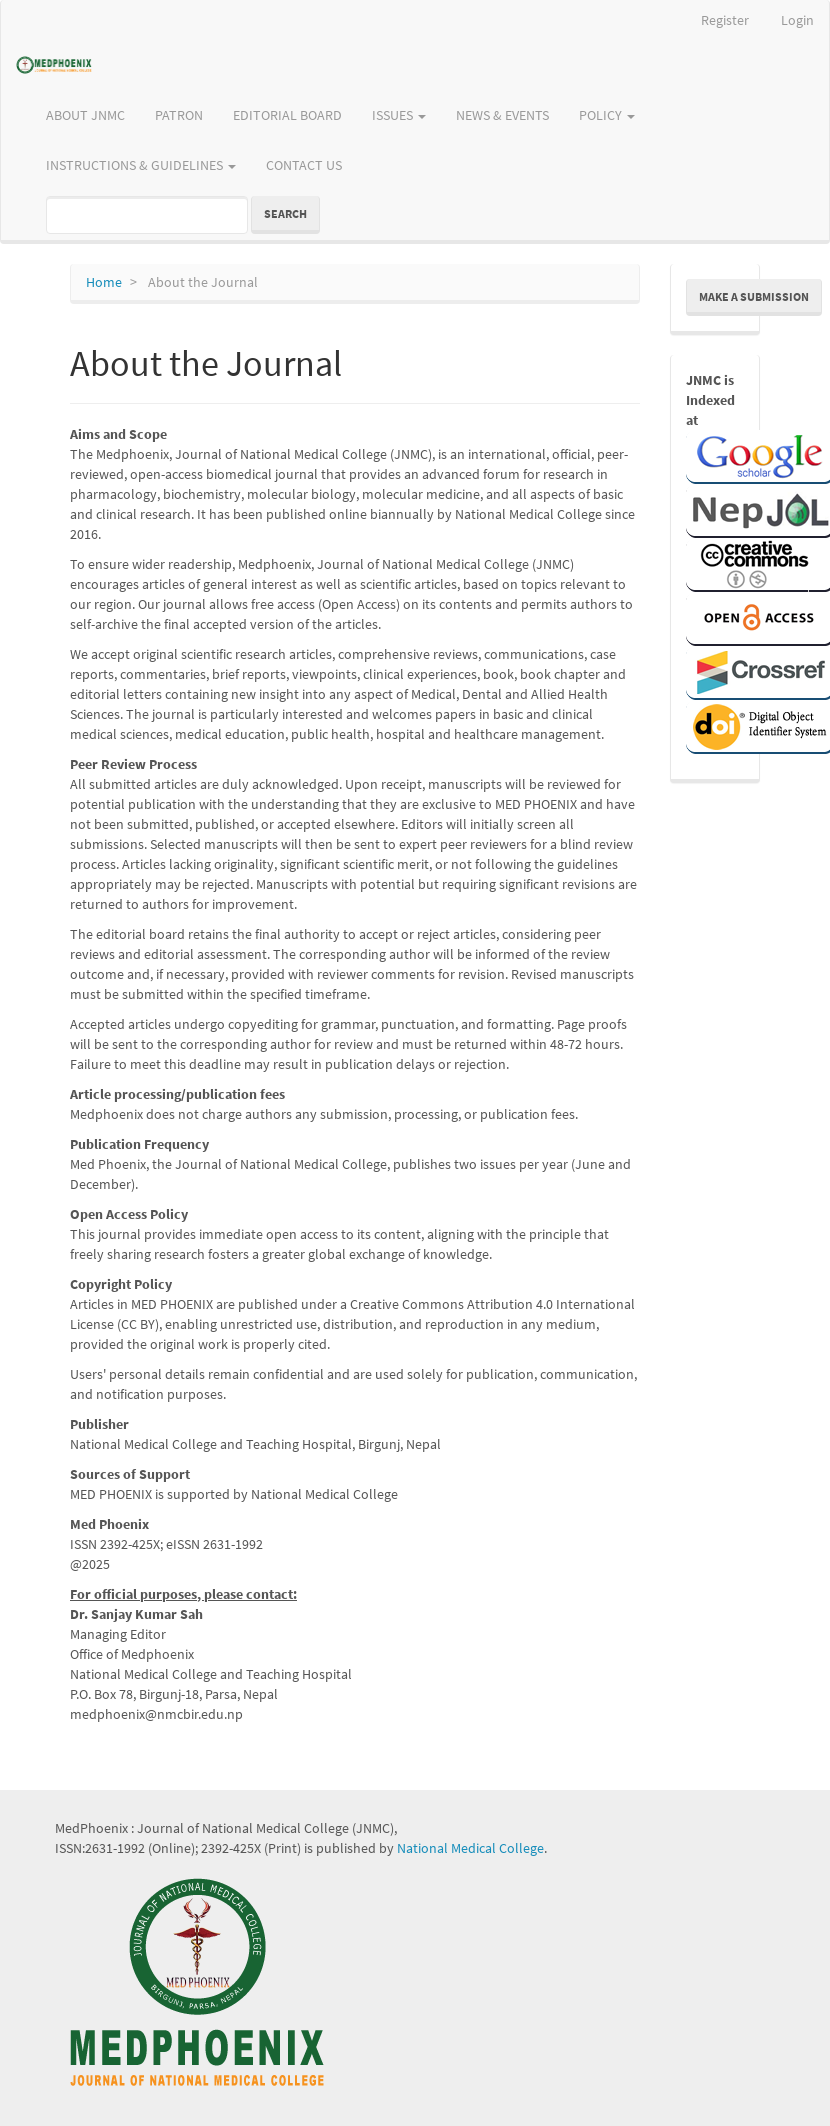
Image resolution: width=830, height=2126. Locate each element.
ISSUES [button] (399, 115)
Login (797, 20)
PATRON (179, 115)
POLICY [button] (607, 115)
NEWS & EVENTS (502, 115)
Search (285, 213)
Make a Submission (754, 296)
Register (725, 20)
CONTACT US (304, 165)
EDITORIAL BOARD (287, 115)
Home (104, 282)
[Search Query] (147, 215)
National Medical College (470, 1848)
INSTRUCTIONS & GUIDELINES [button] (141, 165)
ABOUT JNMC (85, 115)
